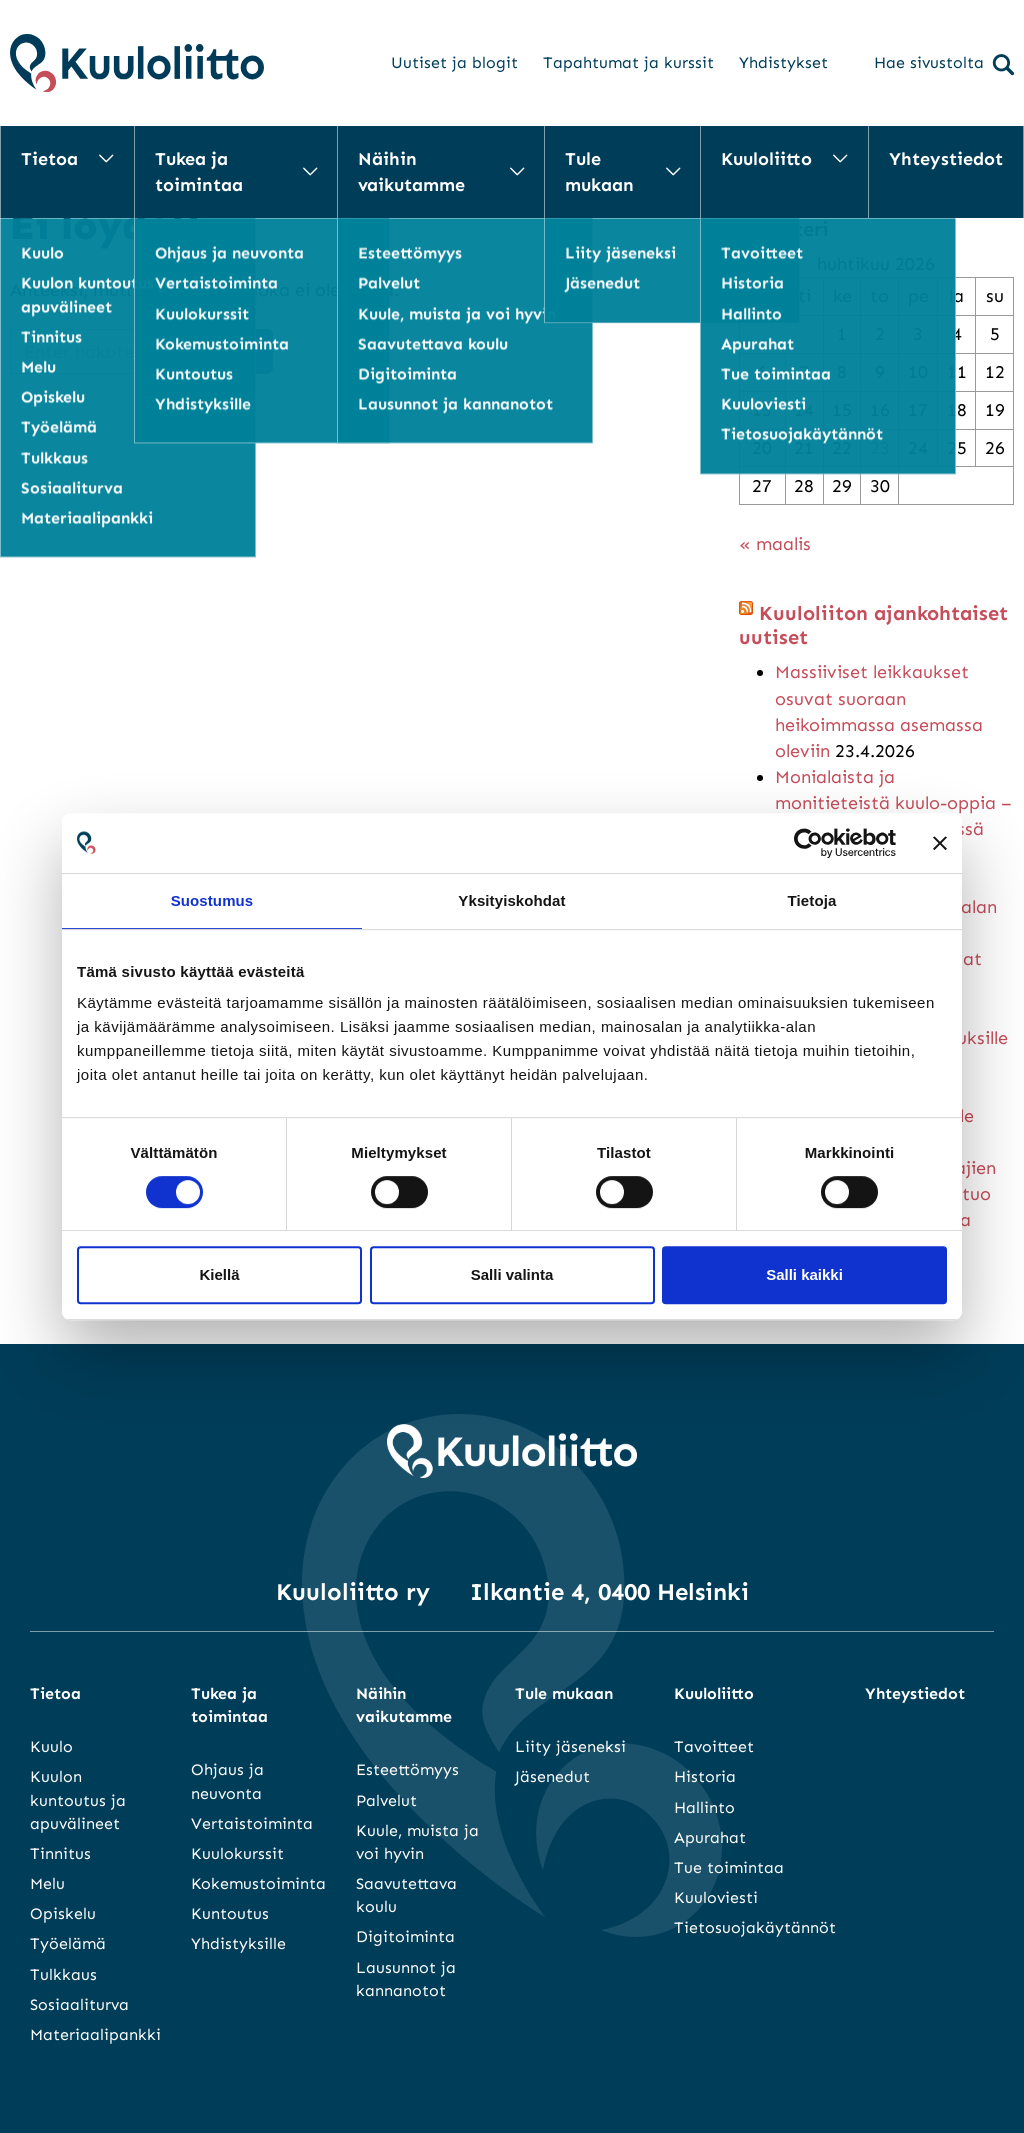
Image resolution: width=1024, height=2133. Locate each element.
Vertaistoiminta (252, 1823)
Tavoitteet (714, 1746)
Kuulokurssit (237, 1853)
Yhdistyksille (238, 1943)
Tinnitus (60, 1853)
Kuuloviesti (716, 1897)
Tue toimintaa (729, 1867)
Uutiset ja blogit (454, 62)
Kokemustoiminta (258, 1883)
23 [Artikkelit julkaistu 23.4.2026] (880, 448)
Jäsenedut (552, 1776)
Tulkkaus (63, 1974)
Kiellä (219, 1274)
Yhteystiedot (946, 159)
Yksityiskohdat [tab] (511, 900)
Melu (47, 1883)
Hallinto (704, 1807)
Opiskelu (63, 1913)
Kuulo (51, 1746)
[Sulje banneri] (940, 843)
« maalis (775, 544)
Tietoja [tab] (812, 900)
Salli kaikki (804, 1274)
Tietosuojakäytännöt (755, 1927)
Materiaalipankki (95, 2034)
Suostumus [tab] (212, 900)
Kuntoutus (230, 1913)
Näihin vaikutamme (411, 172)
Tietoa (49, 159)
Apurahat (710, 1837)
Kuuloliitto (766, 159)
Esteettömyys (407, 1769)
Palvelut (386, 1800)
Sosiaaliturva (79, 2004)
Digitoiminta (405, 1936)
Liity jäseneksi (570, 1746)
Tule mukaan (599, 172)
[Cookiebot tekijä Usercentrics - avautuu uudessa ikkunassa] (808, 843)
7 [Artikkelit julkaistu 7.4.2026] (804, 372)
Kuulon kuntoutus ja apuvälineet (78, 1799)
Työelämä (68, 1943)
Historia (705, 1776)
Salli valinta (512, 1274)
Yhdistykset (783, 62)
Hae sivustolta (944, 64)
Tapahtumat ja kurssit (628, 62)
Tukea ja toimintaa (199, 172)
